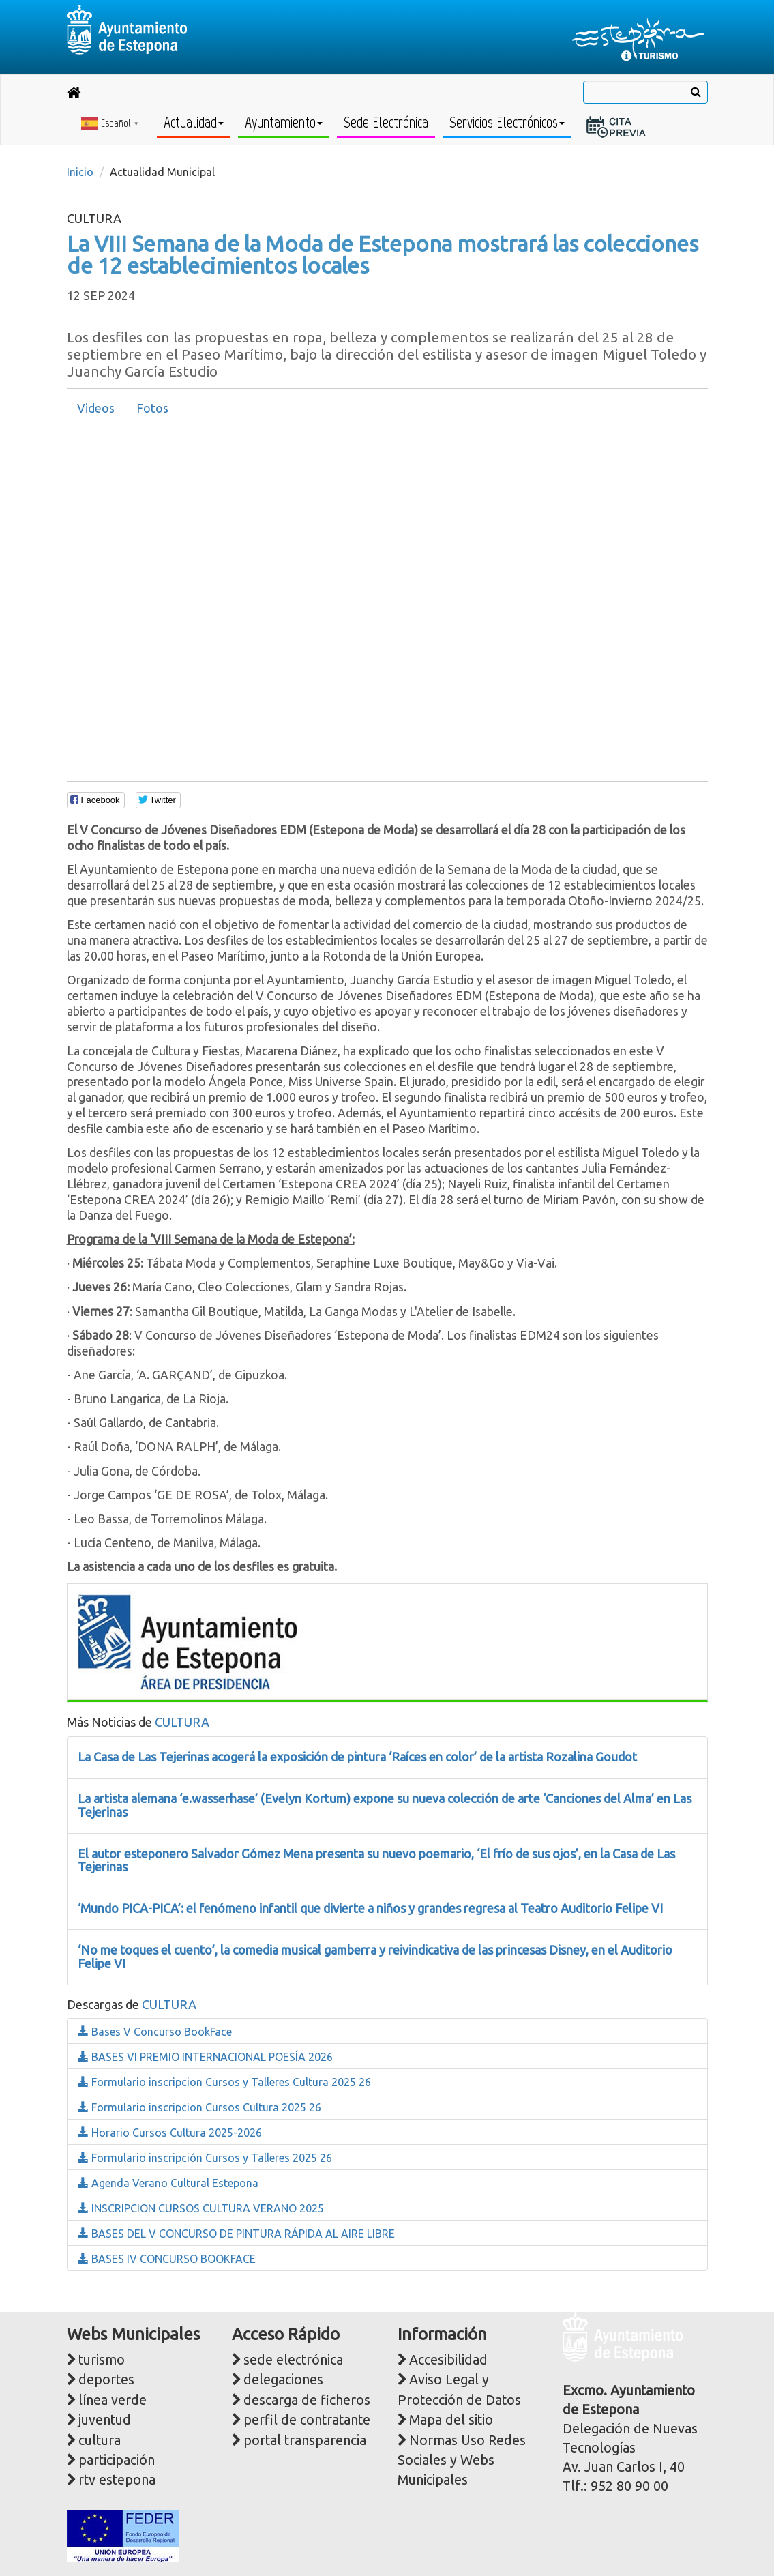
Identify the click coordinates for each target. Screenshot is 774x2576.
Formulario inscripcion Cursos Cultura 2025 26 (199, 2107)
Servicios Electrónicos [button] (507, 122)
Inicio (80, 172)
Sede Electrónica (386, 122)
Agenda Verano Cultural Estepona (168, 2183)
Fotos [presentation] (152, 408)
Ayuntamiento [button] (284, 122)
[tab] (96, 408)
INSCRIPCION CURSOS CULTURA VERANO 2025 (201, 2208)
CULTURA (182, 1722)
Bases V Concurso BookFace (155, 2031)
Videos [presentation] (96, 408)
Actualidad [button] (194, 122)
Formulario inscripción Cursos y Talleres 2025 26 (205, 2158)
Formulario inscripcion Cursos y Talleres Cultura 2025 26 (224, 2082)
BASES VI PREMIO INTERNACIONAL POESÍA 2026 (205, 2057)
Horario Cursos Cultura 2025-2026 (170, 2132)
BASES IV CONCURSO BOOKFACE (167, 2259)
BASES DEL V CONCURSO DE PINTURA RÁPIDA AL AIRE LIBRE (236, 2233)
